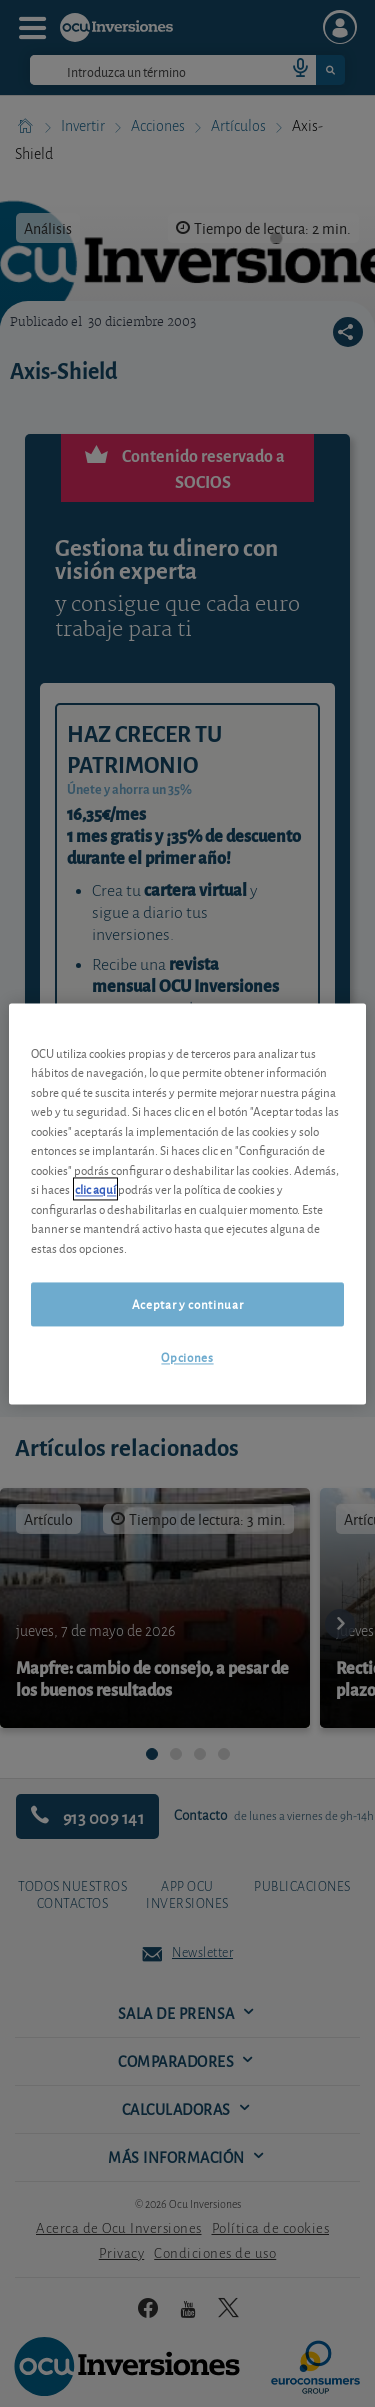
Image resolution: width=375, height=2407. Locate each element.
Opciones (187, 1357)
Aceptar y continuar (187, 1304)
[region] (187, 1203)
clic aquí (95, 1189)
